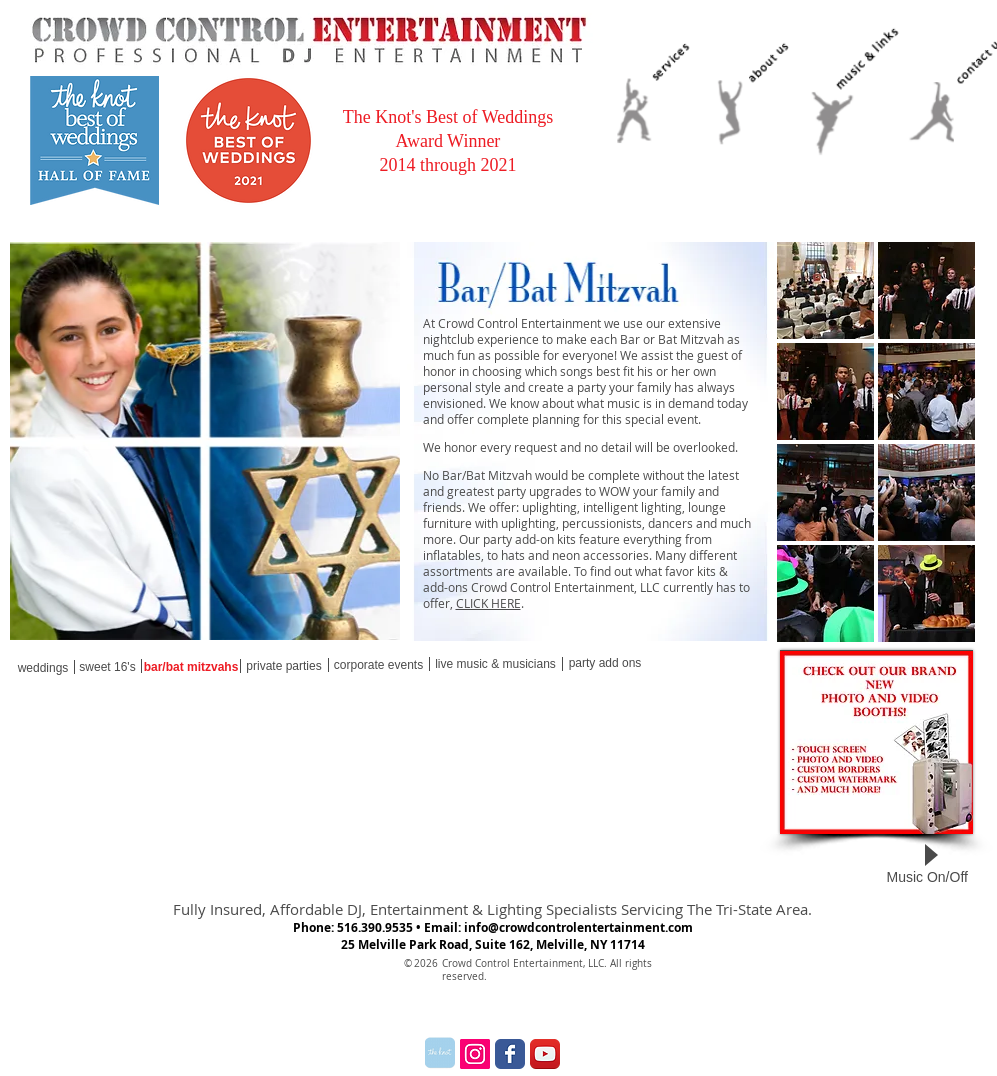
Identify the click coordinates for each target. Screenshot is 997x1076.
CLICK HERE (488, 603)
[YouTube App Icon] (545, 1054)
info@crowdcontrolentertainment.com (578, 927)
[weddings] (43, 668)
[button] (825, 290)
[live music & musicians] (496, 664)
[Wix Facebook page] (510, 1054)
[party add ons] (605, 663)
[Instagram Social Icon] (475, 1054)
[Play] (930, 855)
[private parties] (284, 666)
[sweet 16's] (108, 667)
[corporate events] (379, 665)
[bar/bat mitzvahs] (191, 667)
